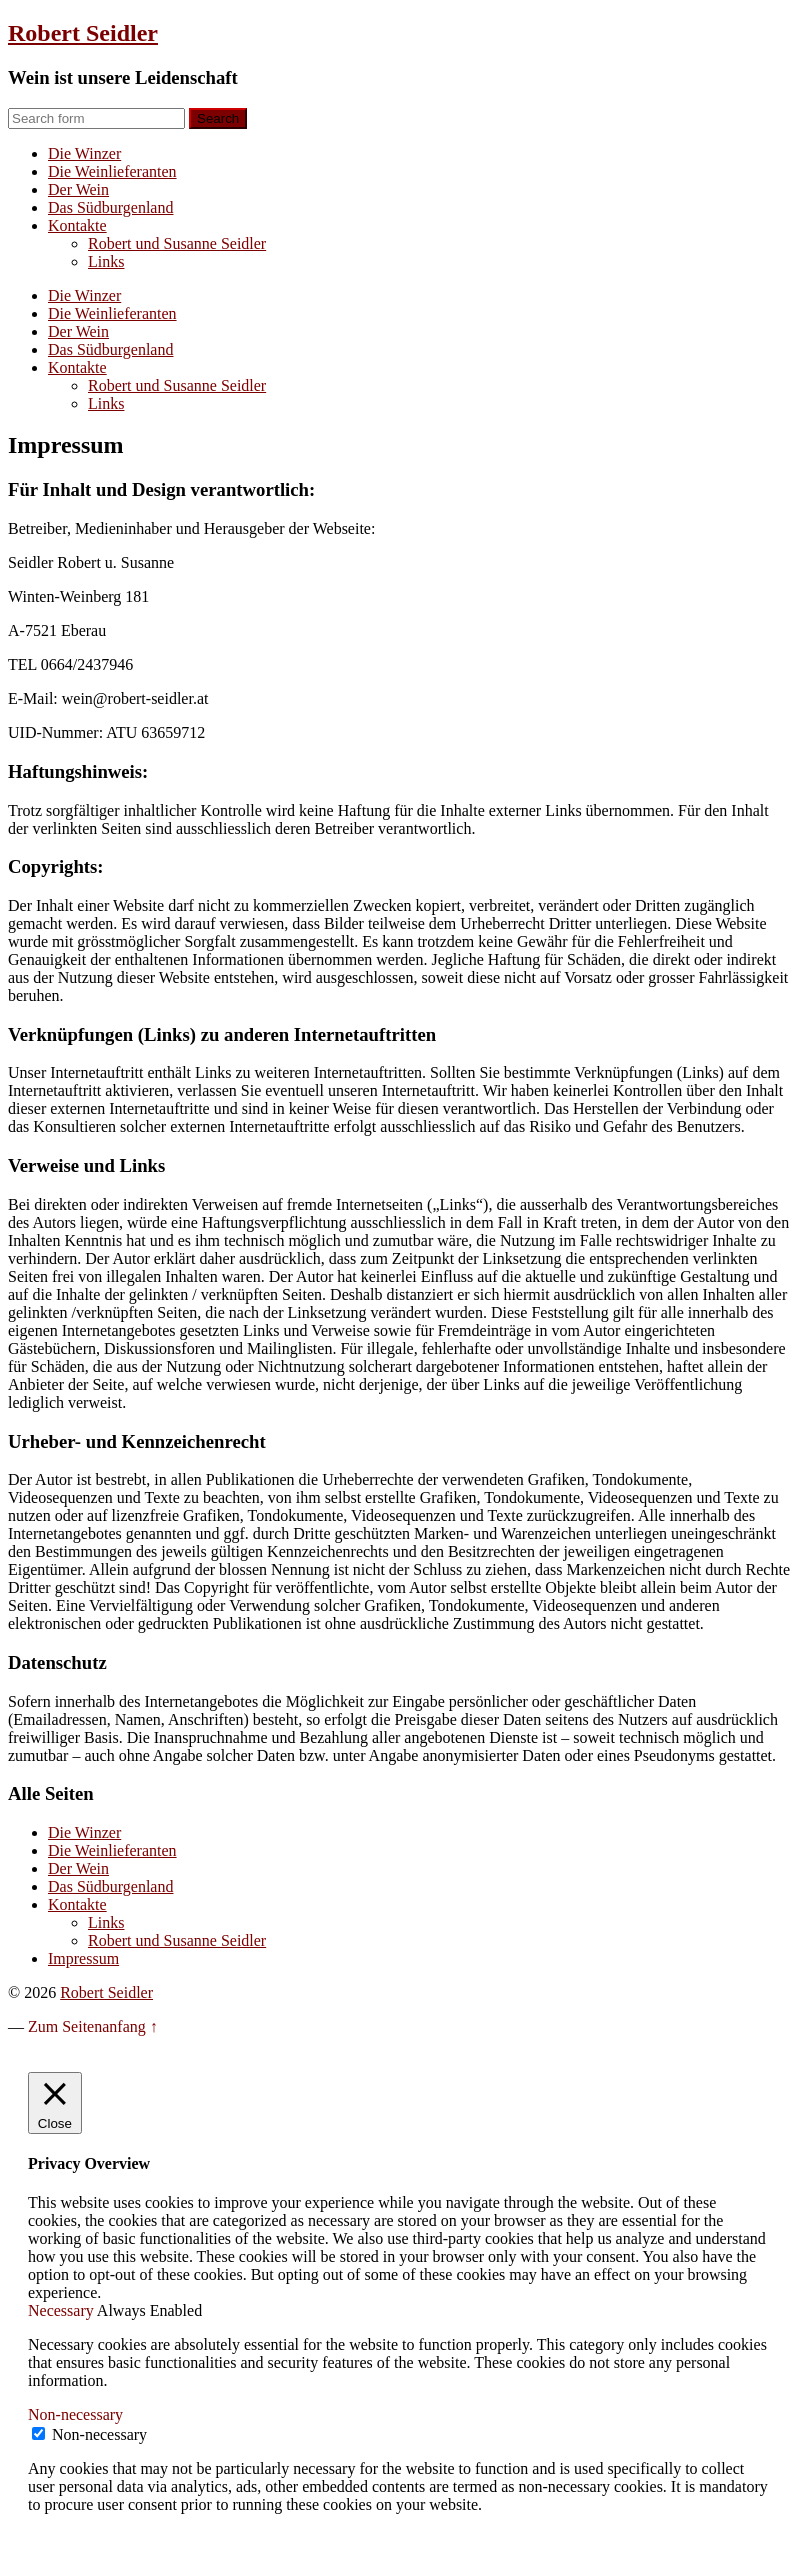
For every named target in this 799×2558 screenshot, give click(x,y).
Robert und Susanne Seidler (177, 243)
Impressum (83, 1958)
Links (106, 261)
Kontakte (77, 225)
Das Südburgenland (110, 207)
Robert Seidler (83, 33)
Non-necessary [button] (75, 2414)
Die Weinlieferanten (112, 171)
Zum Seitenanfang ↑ (93, 2026)
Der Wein (78, 189)
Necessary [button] (62, 2310)
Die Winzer (84, 153)
